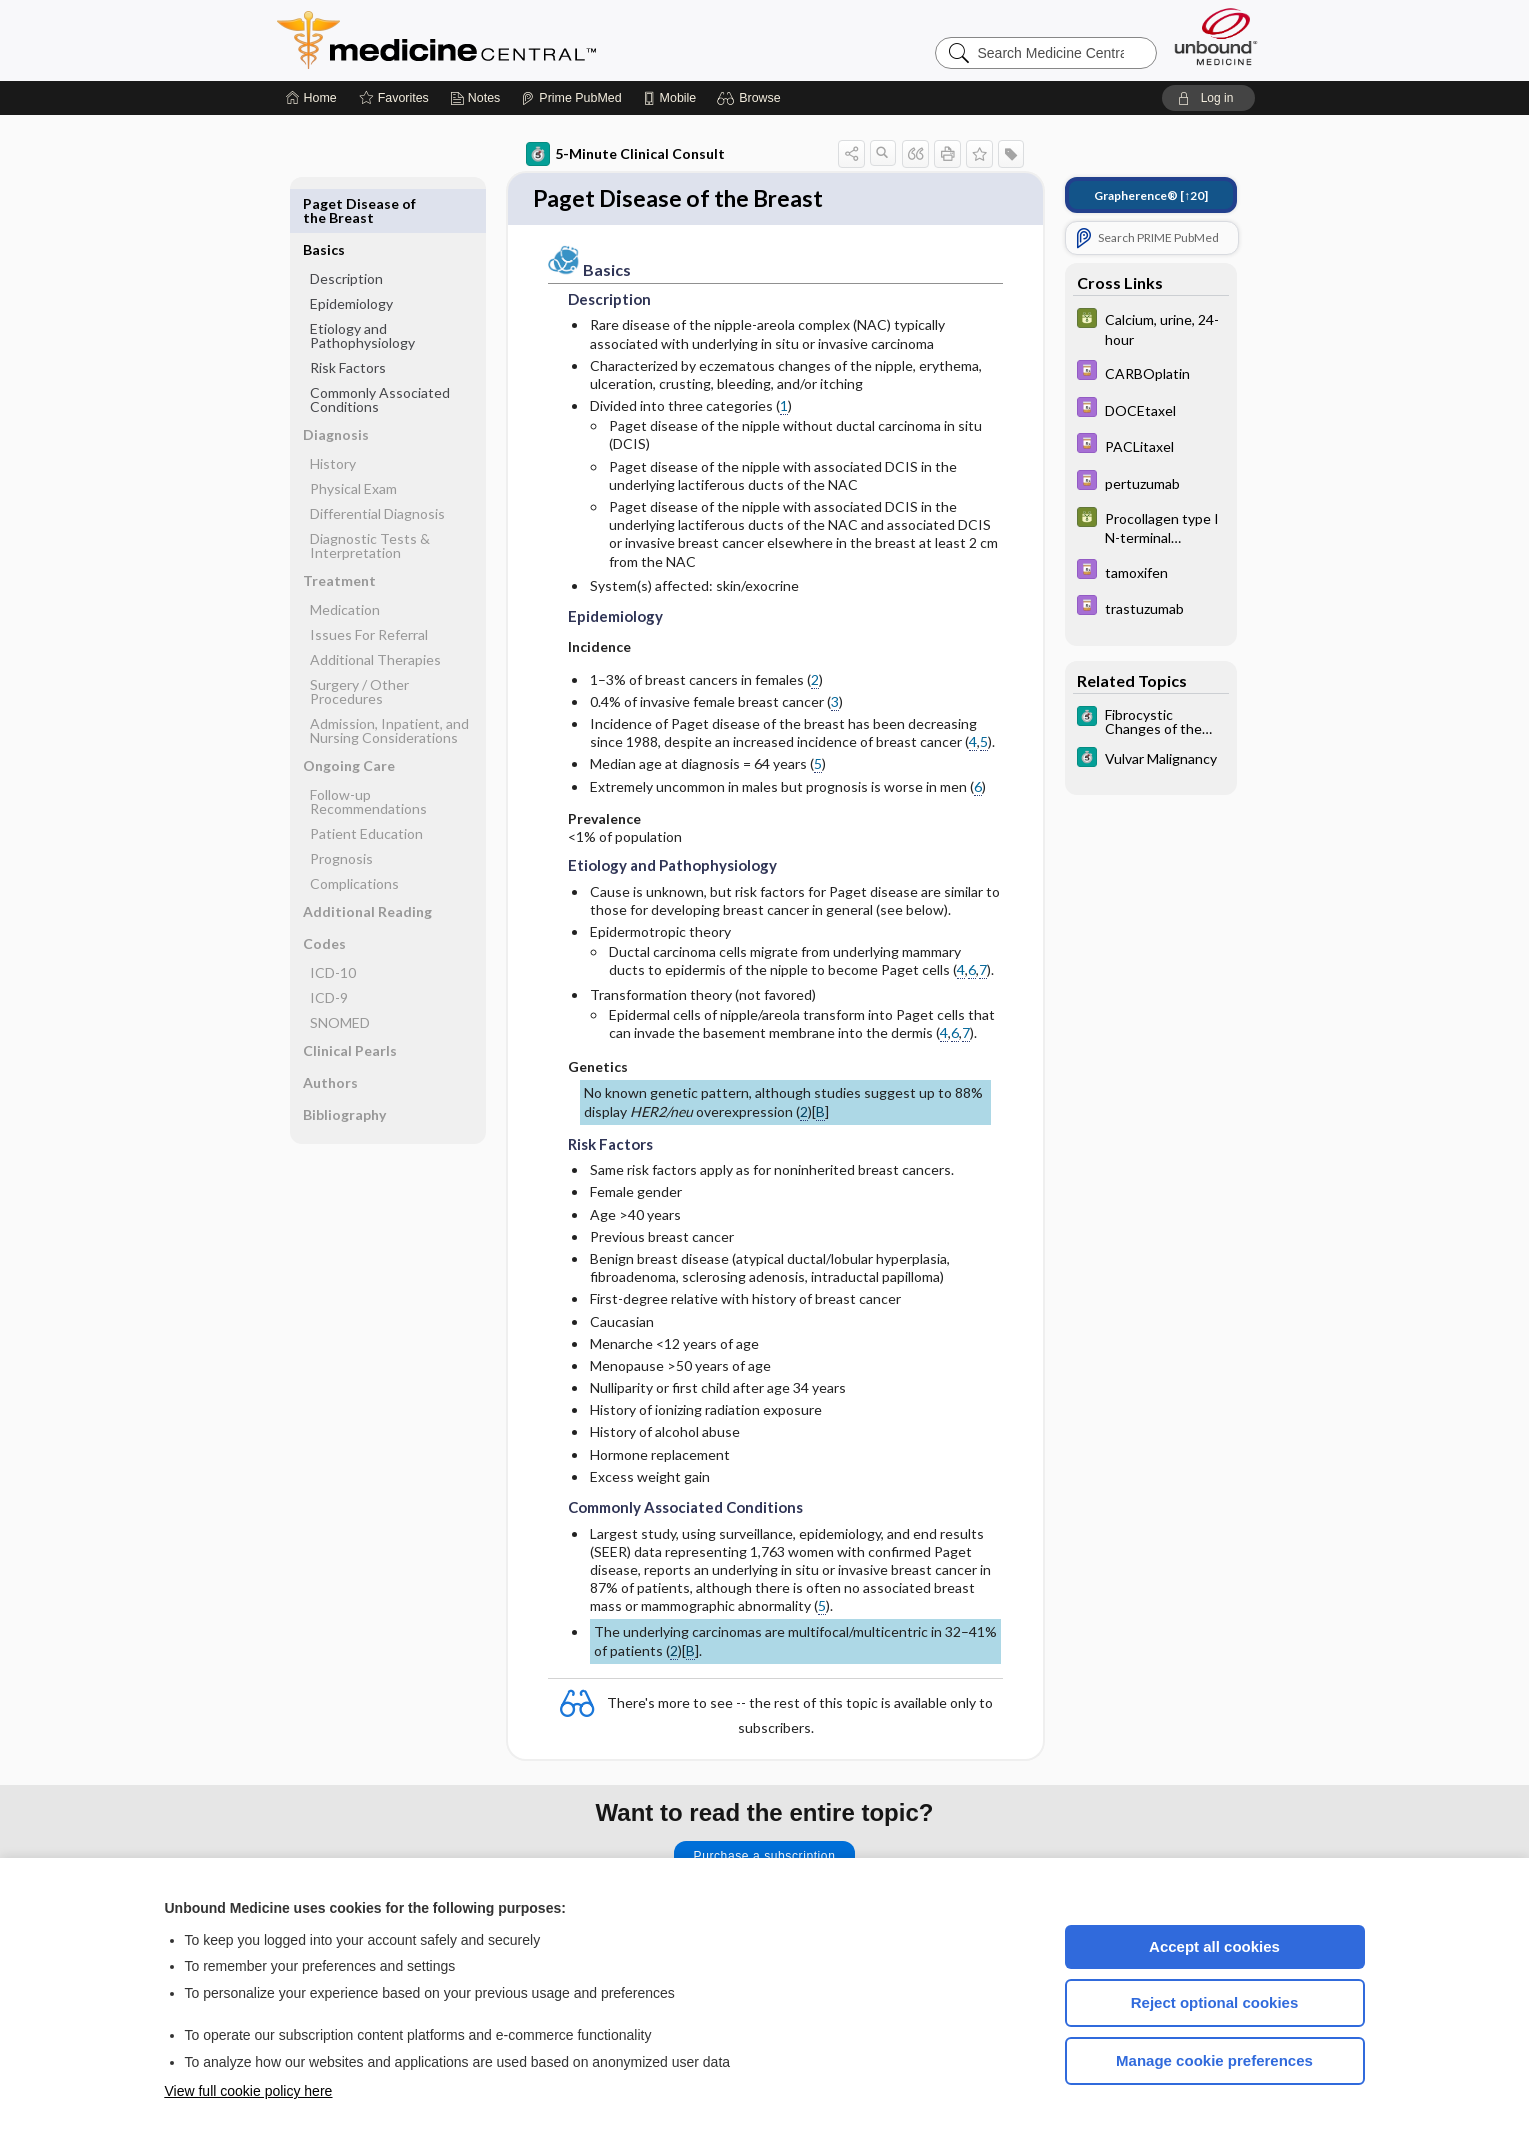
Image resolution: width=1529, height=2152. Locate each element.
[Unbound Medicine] (1216, 36)
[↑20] (1151, 195)
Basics (324, 203)
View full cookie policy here (249, 2091)
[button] (751, 98)
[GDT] (1151, 328)
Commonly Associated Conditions (380, 353)
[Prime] (571, 98)
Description (346, 232)
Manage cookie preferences (1214, 2060)
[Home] (311, 98)
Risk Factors (348, 321)
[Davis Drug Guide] (1151, 372)
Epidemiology (351, 257)
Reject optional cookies (1215, 2002)
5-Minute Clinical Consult (625, 154)
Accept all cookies (1214, 1946)
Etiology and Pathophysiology (362, 289)
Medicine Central (525, 40)
